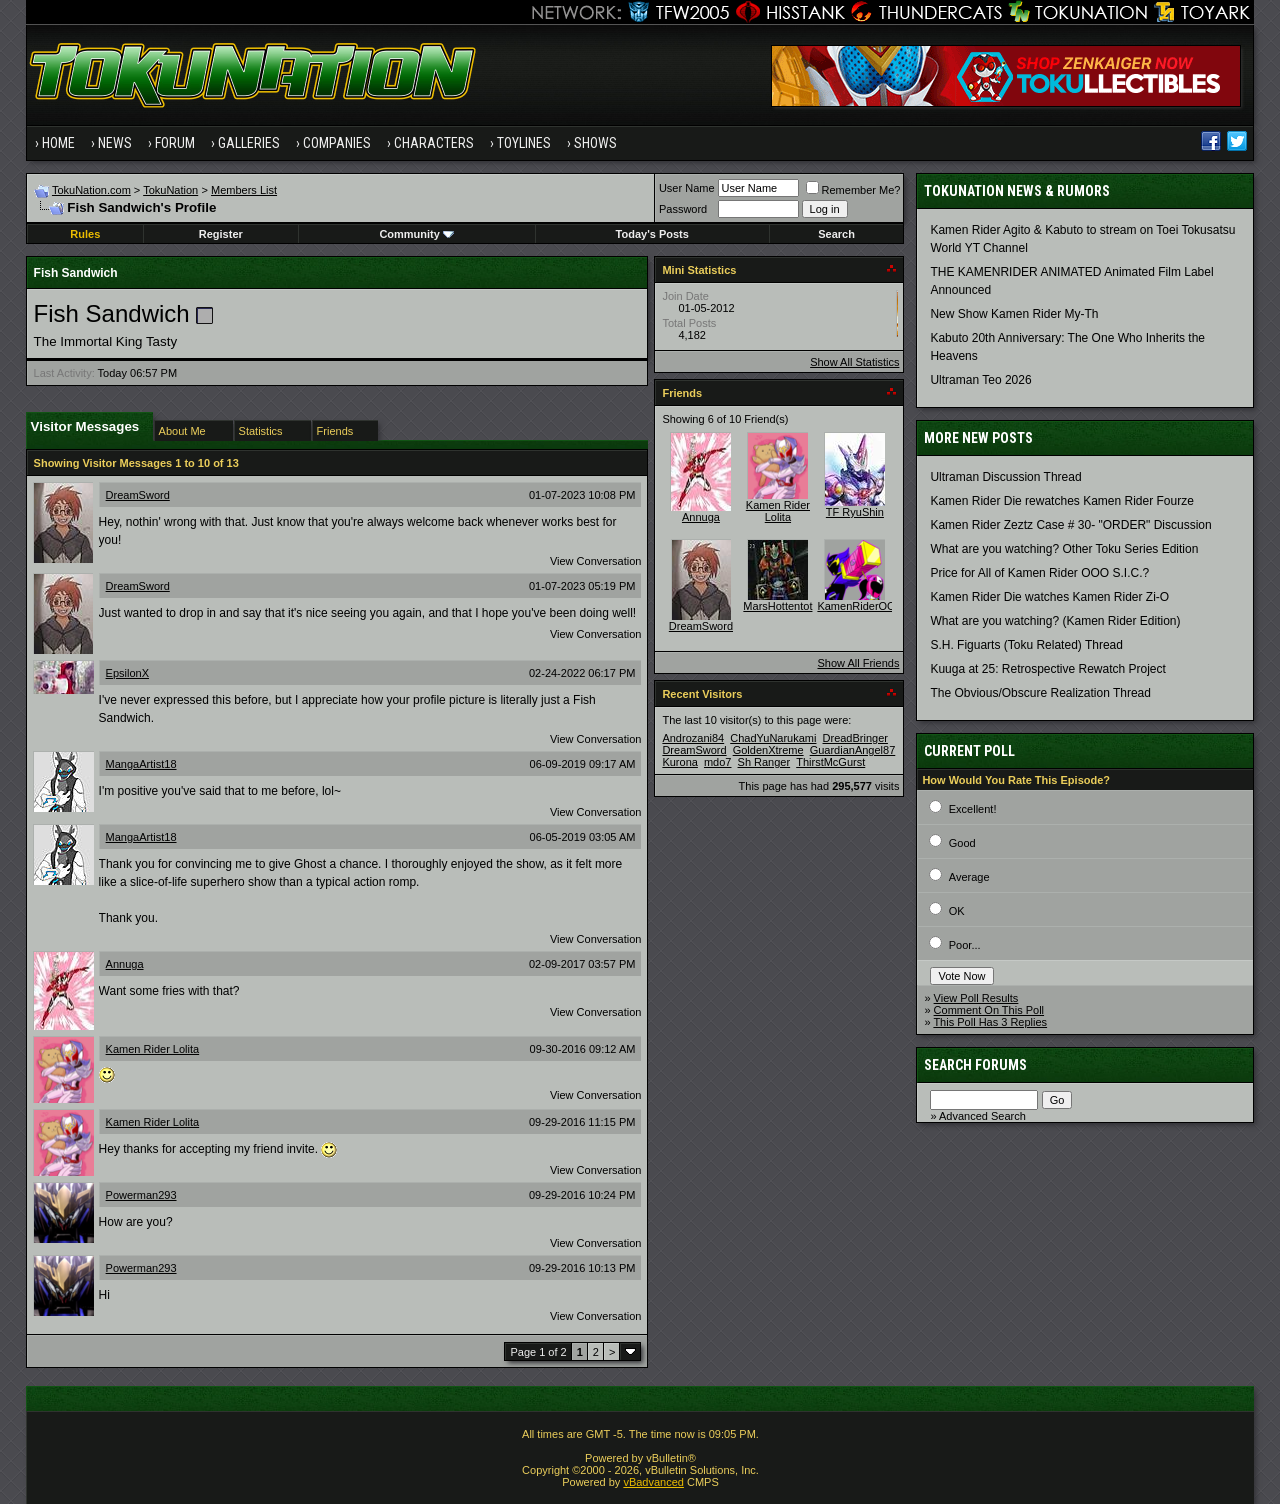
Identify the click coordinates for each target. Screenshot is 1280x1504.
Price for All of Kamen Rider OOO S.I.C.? (1039, 573)
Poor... (965, 945)
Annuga (125, 964)
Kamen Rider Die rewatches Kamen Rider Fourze (1061, 501)
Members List (244, 190)
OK (957, 911)
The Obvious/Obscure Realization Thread (1040, 693)
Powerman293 (141, 1195)
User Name (687, 188)
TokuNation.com (91, 190)
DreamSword (138, 495)
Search (836, 234)
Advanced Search (982, 1116)
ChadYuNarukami (773, 738)
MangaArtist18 (141, 764)
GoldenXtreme (768, 750)
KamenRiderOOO (860, 606)
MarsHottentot (777, 606)
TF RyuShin (855, 512)
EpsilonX (127, 673)
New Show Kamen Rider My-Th (1014, 314)
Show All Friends (858, 663)
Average (969, 877)
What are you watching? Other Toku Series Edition (1064, 549)
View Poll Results (976, 998)
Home (58, 143)
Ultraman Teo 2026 (980, 380)
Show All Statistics (854, 362)
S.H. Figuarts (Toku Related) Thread (1026, 645)
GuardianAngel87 (853, 750)
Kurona (679, 762)
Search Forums (975, 1065)
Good (962, 843)
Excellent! (973, 809)
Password (683, 209)
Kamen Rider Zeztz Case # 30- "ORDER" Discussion (1070, 525)
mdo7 (718, 762)
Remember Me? (853, 190)
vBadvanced (653, 1482)
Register (221, 234)
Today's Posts (652, 234)
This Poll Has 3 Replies (990, 1022)
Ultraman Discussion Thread (1005, 477)
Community (416, 234)
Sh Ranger (764, 762)
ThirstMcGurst (830, 762)
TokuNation (170, 190)
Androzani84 (693, 738)
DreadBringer (855, 738)
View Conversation (596, 561)
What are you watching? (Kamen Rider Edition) (1055, 621)
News (115, 143)
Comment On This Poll (989, 1010)
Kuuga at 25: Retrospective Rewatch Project (1047, 669)
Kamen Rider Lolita (153, 1049)
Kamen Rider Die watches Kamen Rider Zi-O (1049, 597)
